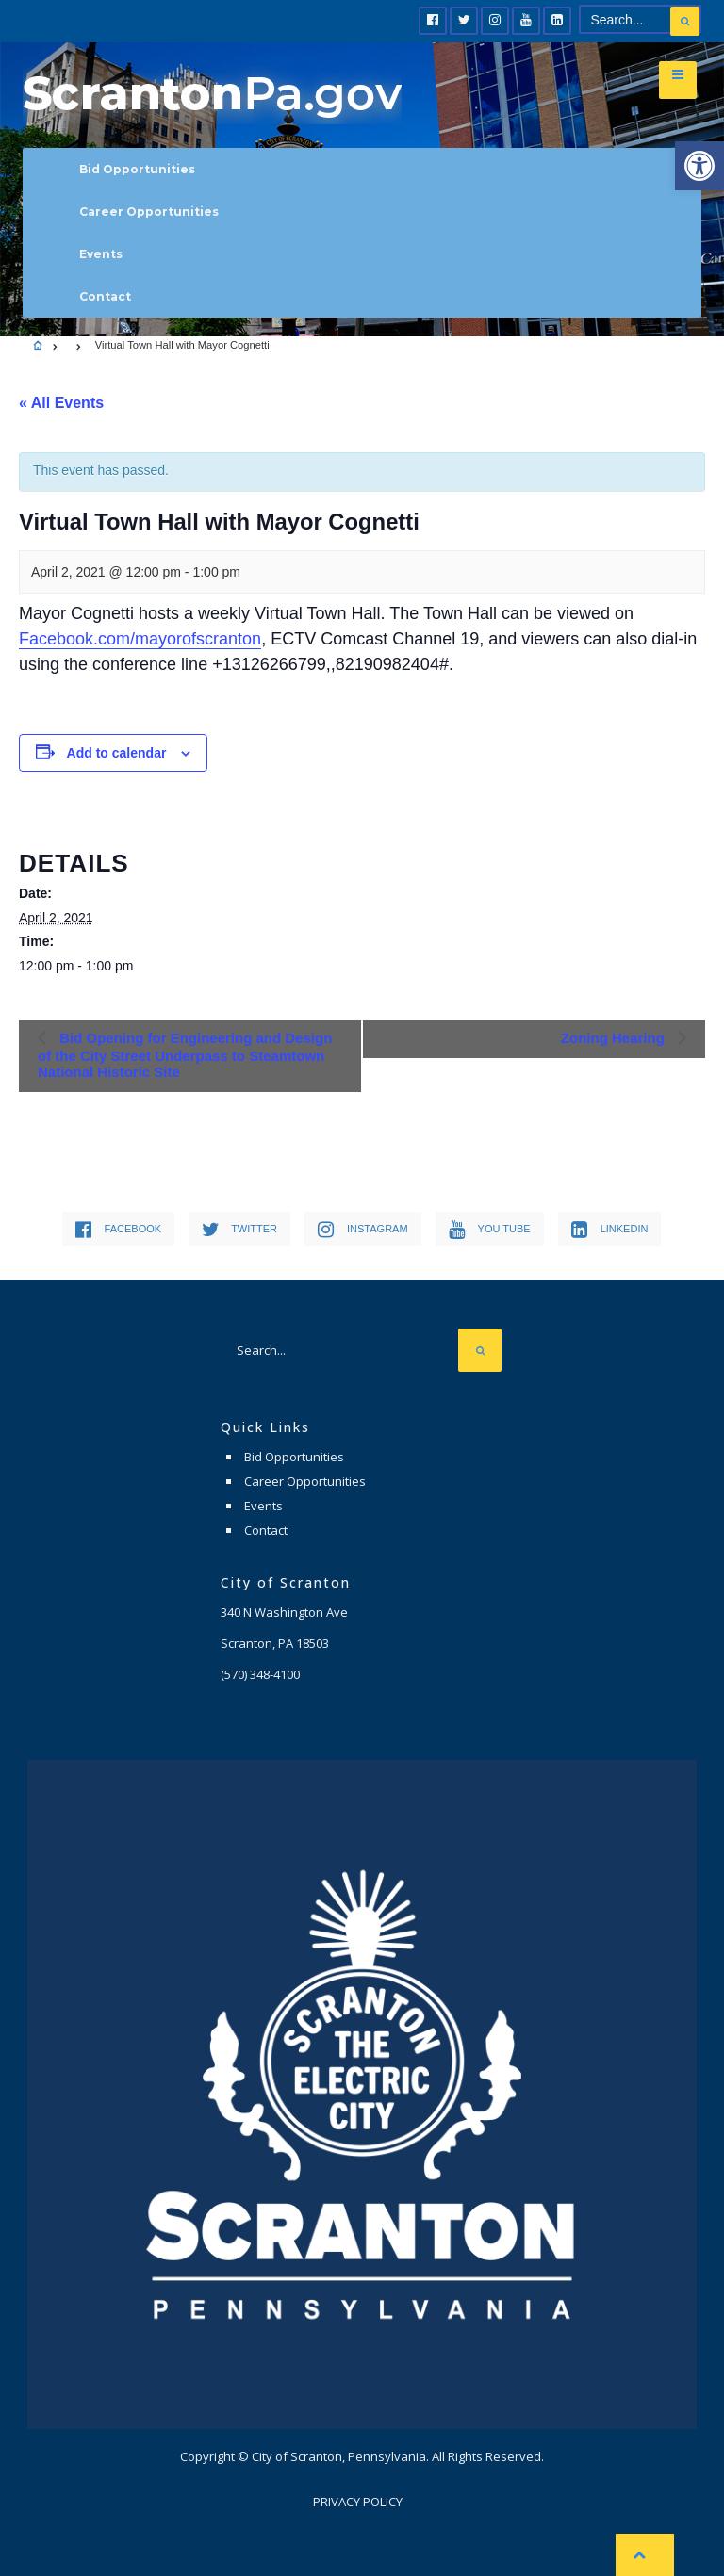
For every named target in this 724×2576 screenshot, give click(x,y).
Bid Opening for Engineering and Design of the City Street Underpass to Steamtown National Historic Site (185, 1055)
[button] (699, 165)
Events (101, 254)
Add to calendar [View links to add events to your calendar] (117, 752)
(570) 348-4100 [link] (260, 1674)
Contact (105, 296)
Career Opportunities (149, 211)
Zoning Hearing (614, 1038)
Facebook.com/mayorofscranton (140, 638)
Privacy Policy (358, 2501)
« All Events (61, 403)
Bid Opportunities (137, 169)
